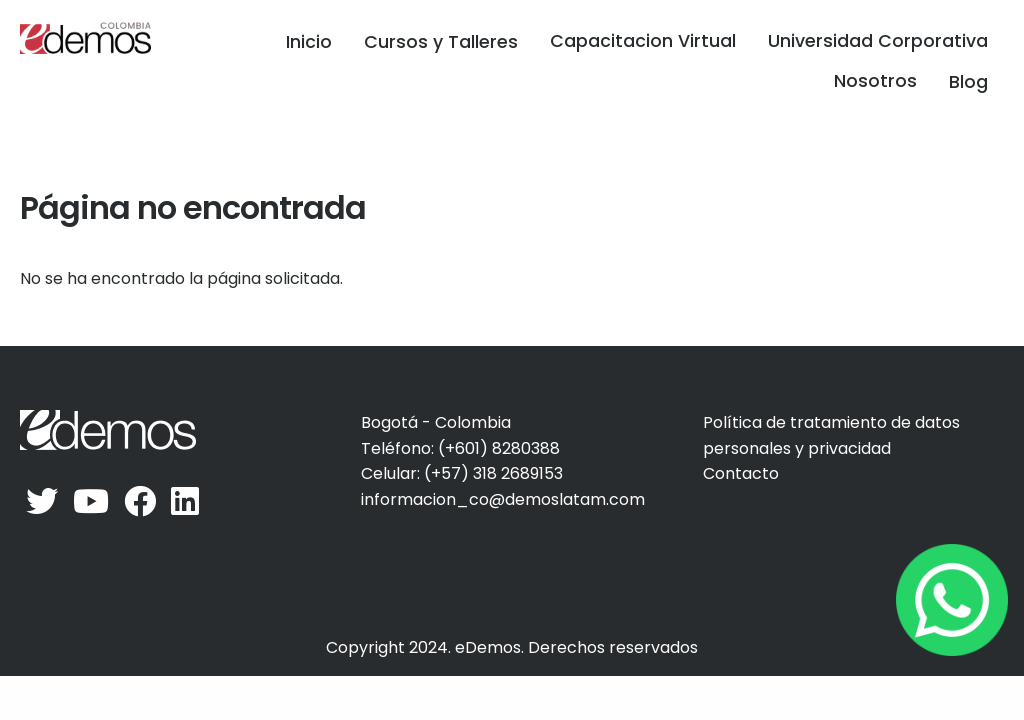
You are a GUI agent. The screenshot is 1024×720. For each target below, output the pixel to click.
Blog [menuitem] (968, 82)
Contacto (741, 473)
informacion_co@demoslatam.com (503, 499)
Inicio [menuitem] (309, 42)
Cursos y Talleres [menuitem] (441, 42)
